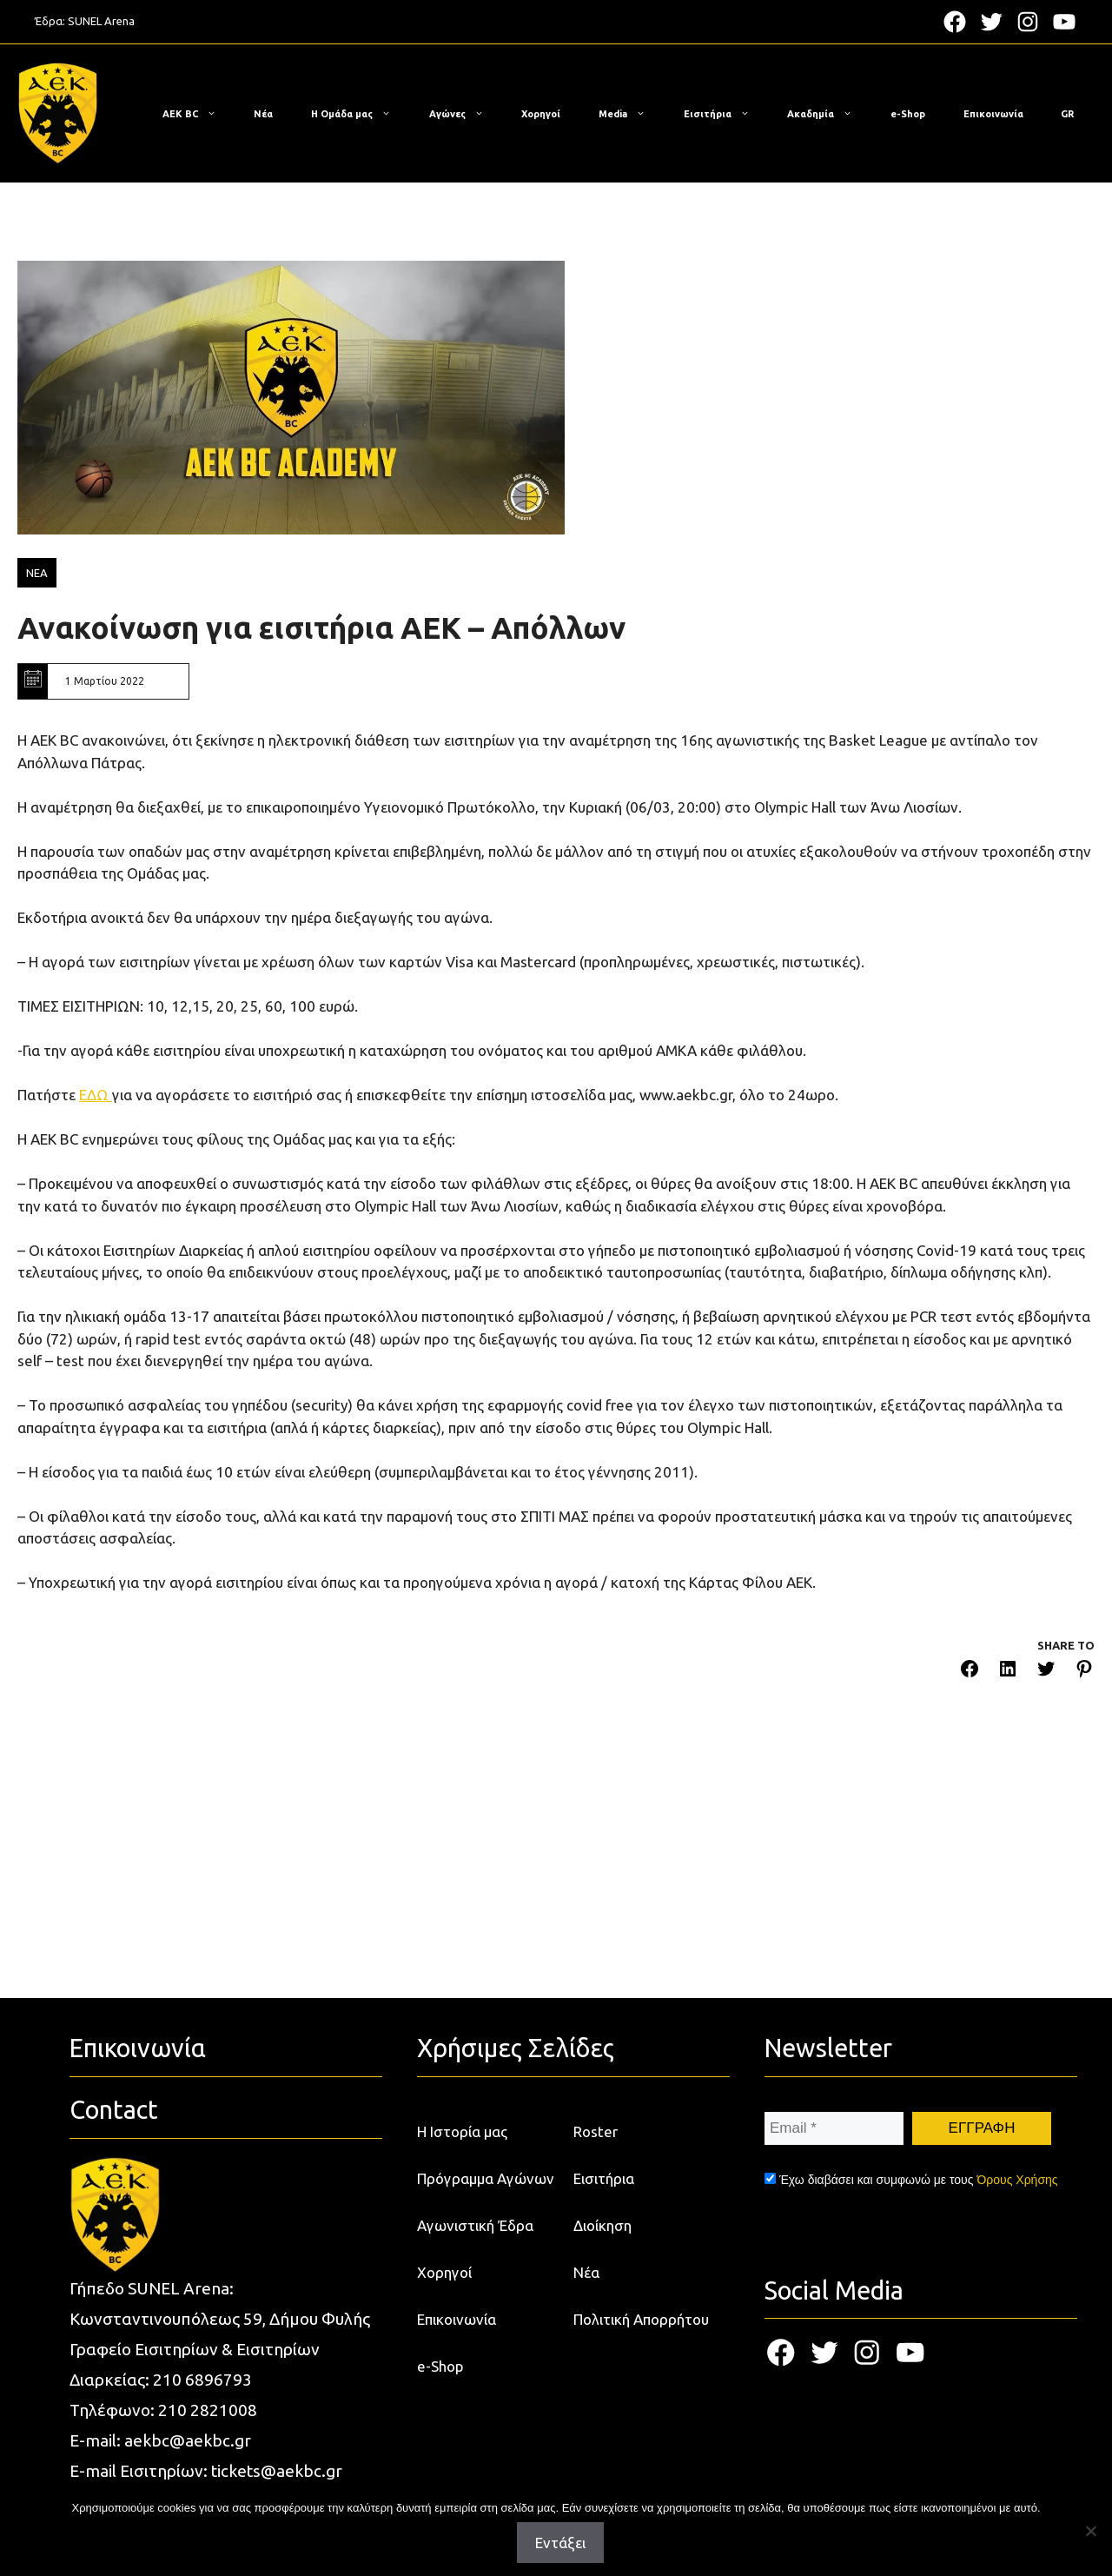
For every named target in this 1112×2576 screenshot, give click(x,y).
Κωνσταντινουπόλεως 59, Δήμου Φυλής (220, 2318)
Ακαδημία (828, 114)
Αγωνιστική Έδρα (475, 2225)
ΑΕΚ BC (198, 114)
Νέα (263, 114)
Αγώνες (465, 114)
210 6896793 (202, 2379)
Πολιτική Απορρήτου (641, 2319)
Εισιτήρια (725, 114)
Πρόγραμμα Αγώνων (485, 2178)
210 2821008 (207, 2410)
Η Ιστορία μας (462, 2131)
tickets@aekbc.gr (276, 2470)
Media (631, 114)
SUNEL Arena (101, 21)
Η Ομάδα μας (359, 114)
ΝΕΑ (37, 573)
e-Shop (907, 114)
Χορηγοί (540, 114)
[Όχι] (1090, 2530)
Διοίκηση (602, 2225)
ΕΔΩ (95, 1094)
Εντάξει (560, 2542)
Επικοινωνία (993, 114)
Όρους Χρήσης (1016, 2180)
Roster (595, 2131)
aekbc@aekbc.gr (187, 2440)
